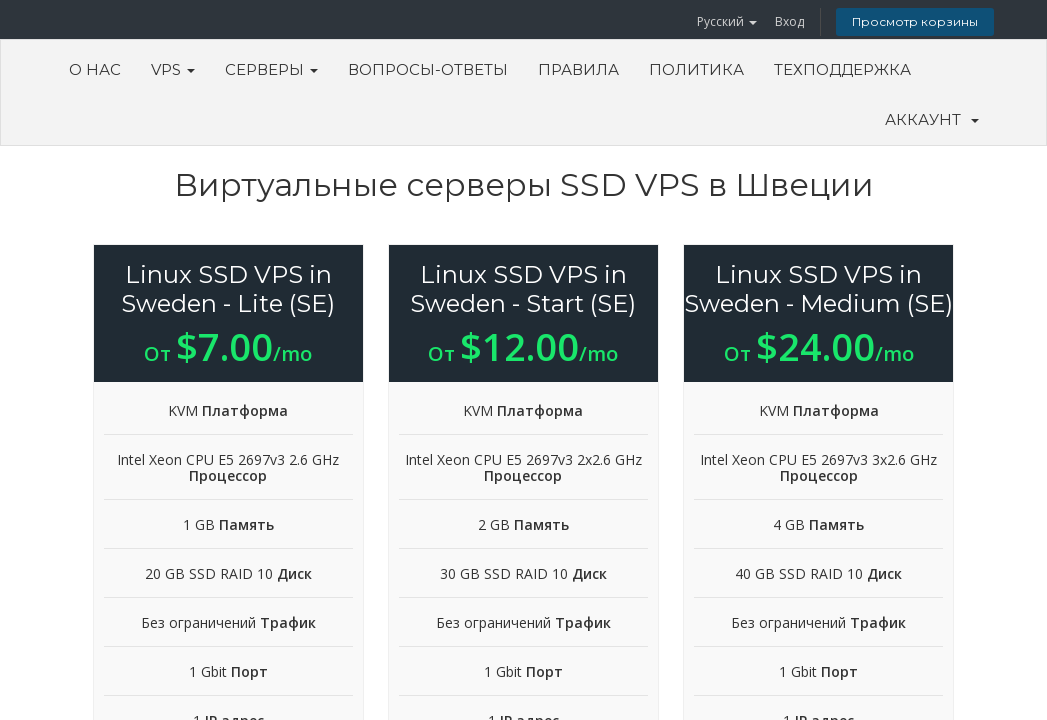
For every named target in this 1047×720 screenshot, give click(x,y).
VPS (173, 69)
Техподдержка (842, 69)
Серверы (271, 69)
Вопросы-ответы (428, 69)
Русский (727, 21)
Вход (789, 21)
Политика (696, 69)
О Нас (95, 69)
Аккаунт (932, 119)
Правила (578, 69)
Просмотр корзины (915, 21)
